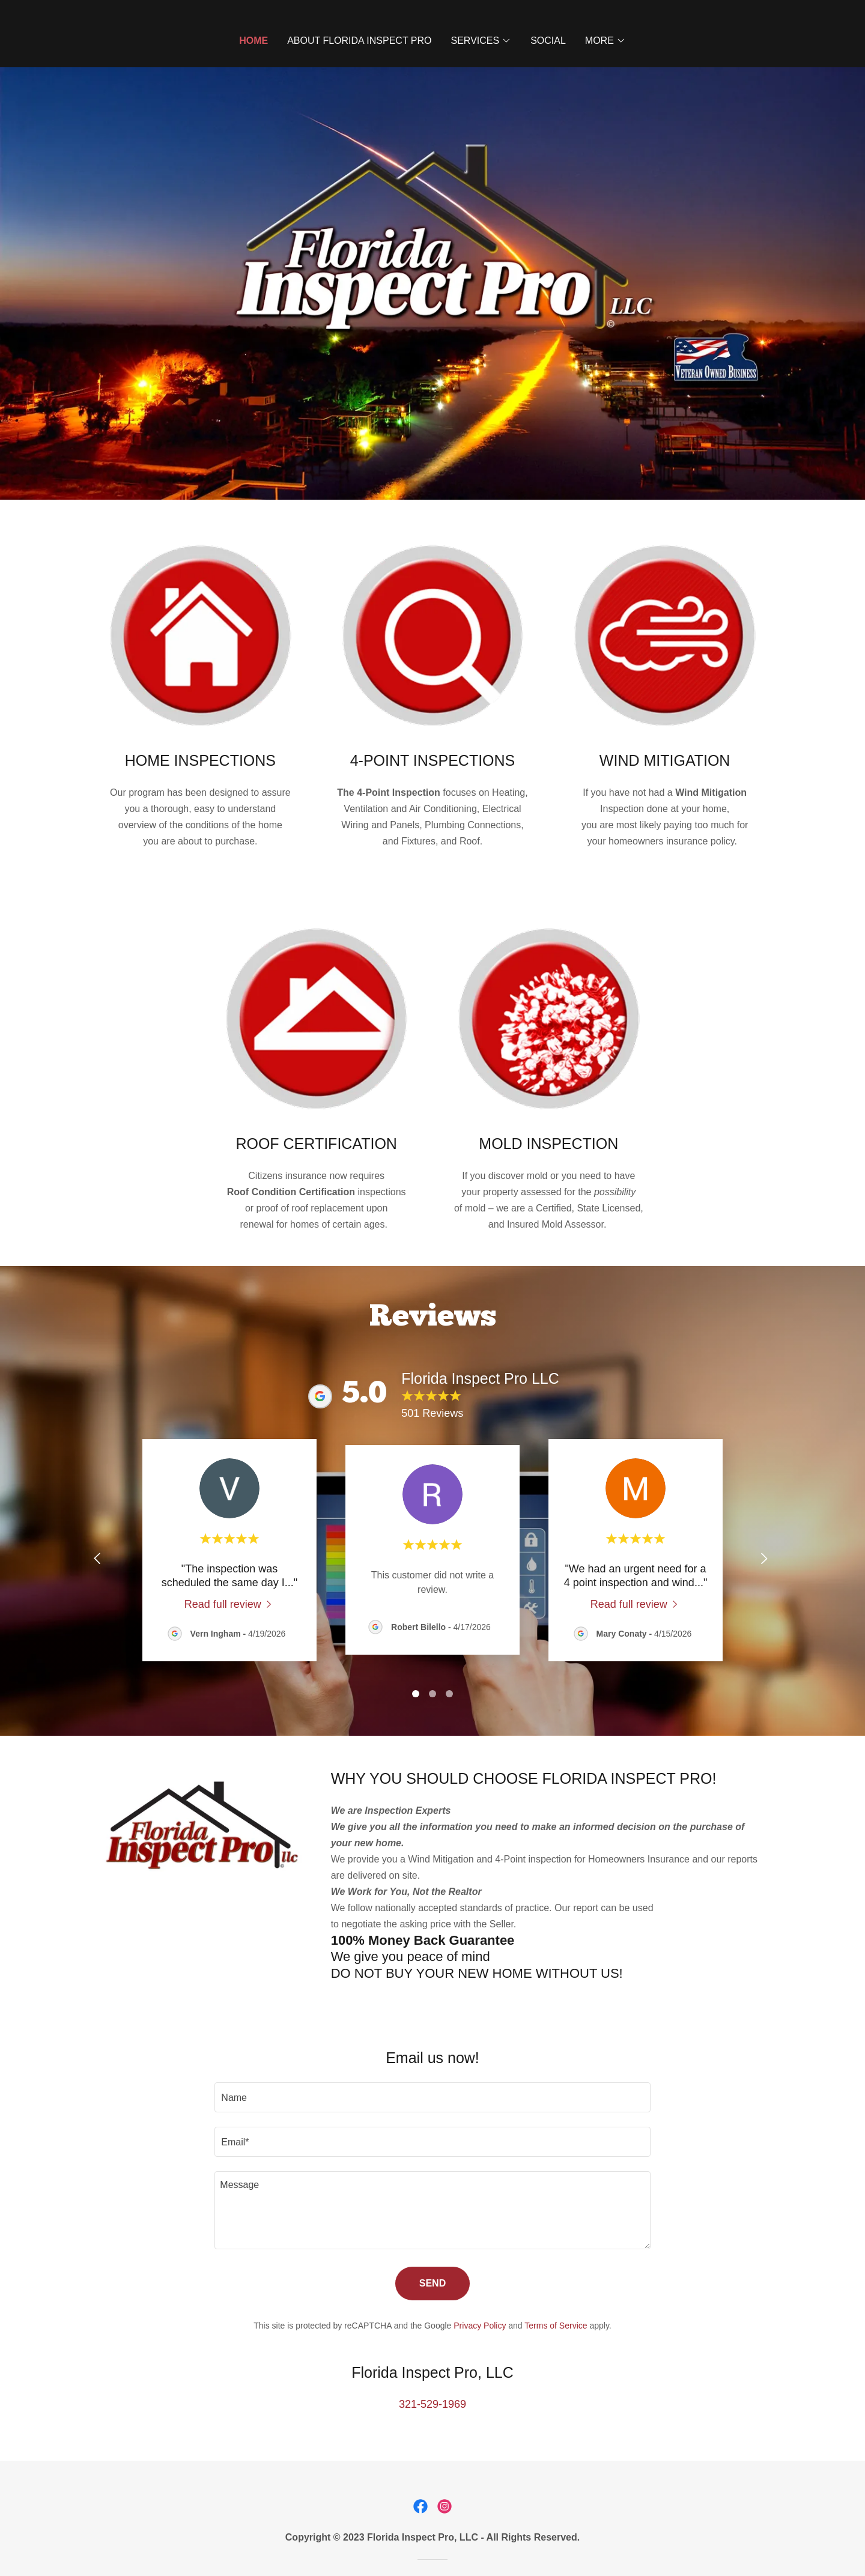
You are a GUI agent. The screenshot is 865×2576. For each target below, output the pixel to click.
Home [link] (253, 40)
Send (432, 2283)
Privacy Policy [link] (480, 2325)
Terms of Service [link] (555, 2325)
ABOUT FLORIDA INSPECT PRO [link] (359, 40)
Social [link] (548, 40)
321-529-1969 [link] (432, 2404)
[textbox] (432, 2097)
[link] (229, 1604)
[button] (481, 41)
